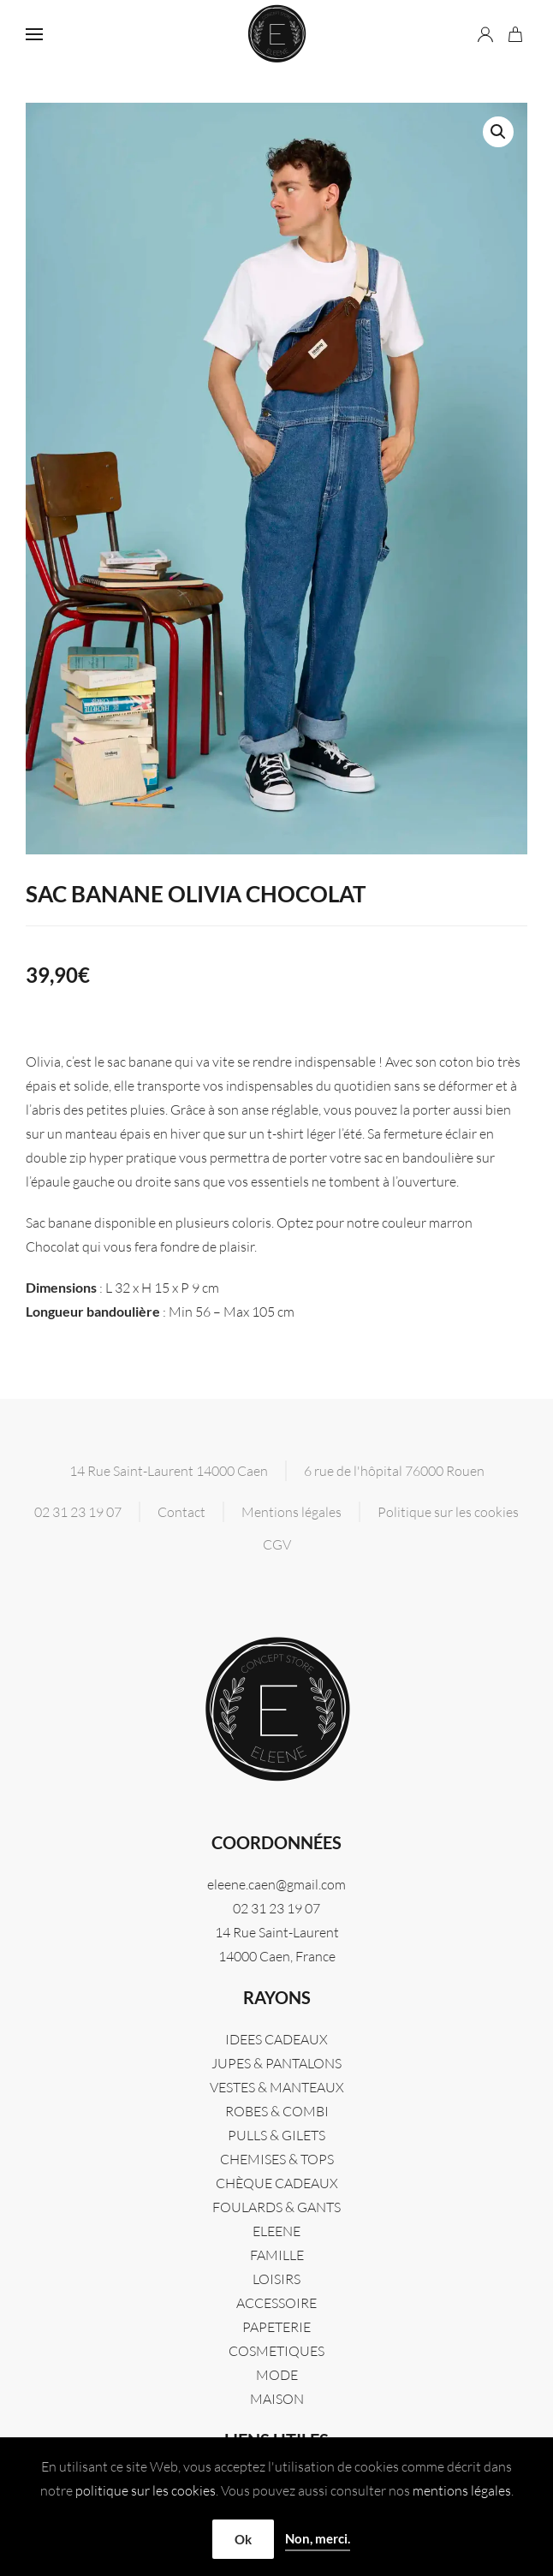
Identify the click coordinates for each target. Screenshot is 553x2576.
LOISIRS (276, 2278)
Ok (243, 2539)
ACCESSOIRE (276, 2302)
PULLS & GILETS (276, 2135)
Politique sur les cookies (448, 1511)
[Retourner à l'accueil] (276, 34)
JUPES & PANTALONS (276, 2063)
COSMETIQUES (276, 2350)
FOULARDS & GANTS (276, 2207)
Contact (181, 1511)
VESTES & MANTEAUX (277, 2087)
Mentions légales (291, 1511)
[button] (34, 34)
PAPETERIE (276, 2326)
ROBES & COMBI (277, 2111)
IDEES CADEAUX (276, 2039)
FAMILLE (277, 2255)
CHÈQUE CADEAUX (277, 2183)
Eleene (276, 2231)
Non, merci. (317, 2538)
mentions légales (462, 2490)
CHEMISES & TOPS (277, 2159)
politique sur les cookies (145, 2490)
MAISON (277, 2398)
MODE (277, 2374)
